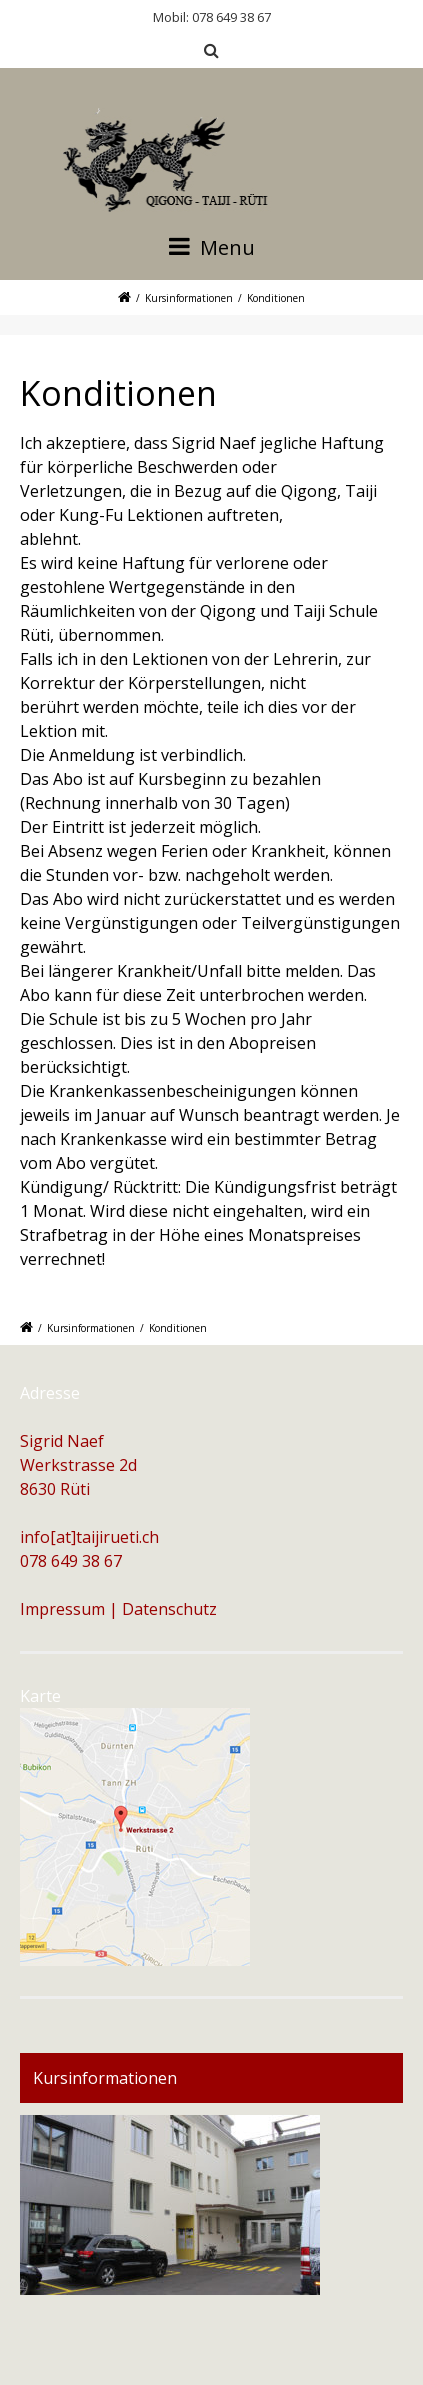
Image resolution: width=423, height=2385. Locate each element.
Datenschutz (169, 1609)
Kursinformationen (189, 298)
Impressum (62, 1609)
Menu (212, 247)
